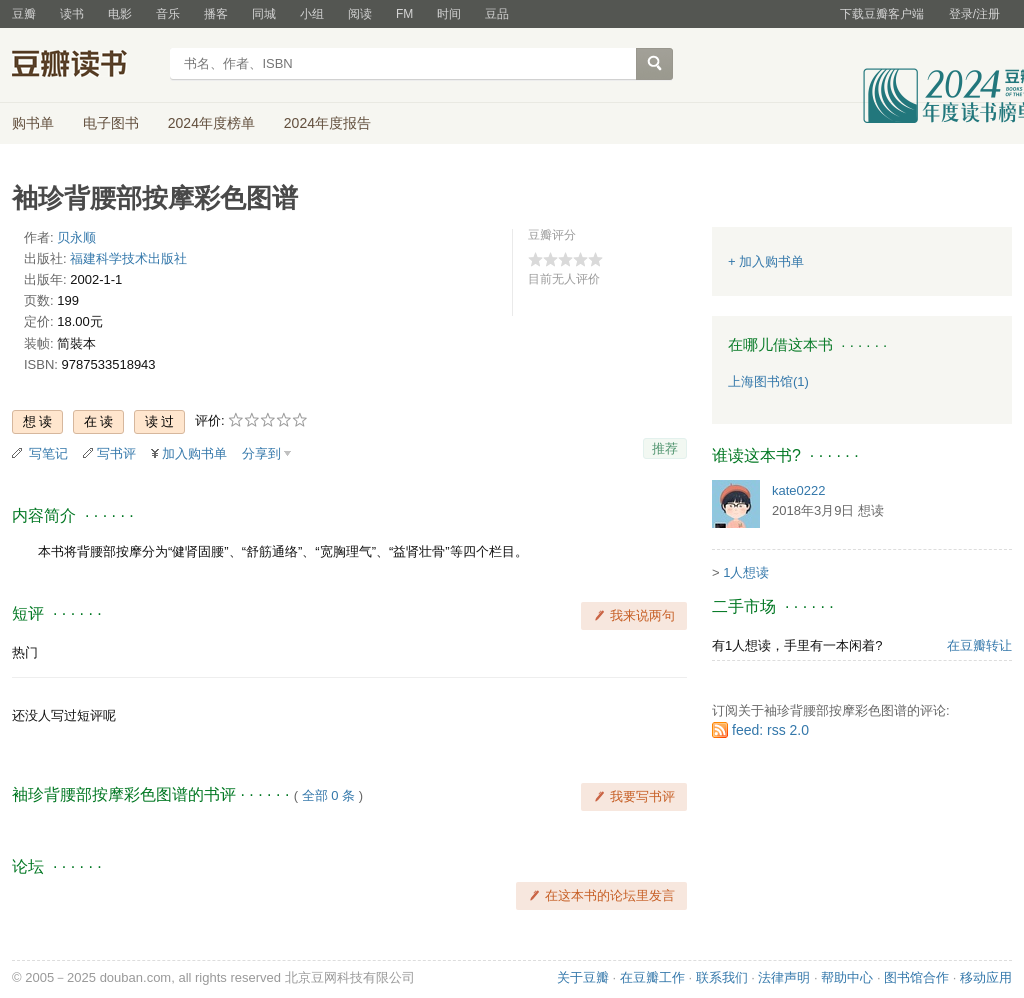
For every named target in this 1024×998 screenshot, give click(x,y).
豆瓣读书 (84, 66)
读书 (72, 14)
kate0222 (799, 490)
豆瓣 (24, 14)
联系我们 (722, 977)
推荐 (665, 448)
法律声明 (784, 977)
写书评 (116, 453)
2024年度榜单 (211, 123)
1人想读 (746, 572)
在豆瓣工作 (652, 977)
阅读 (360, 14)
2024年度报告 (327, 123)
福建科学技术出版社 (128, 258)
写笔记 (48, 453)
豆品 (497, 14)
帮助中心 (847, 977)
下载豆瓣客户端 (882, 14)
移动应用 (986, 977)
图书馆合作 (916, 977)
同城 (264, 14)
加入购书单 (194, 453)
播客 (216, 14)
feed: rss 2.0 (770, 730)
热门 (25, 652)
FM (404, 14)
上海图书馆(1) (768, 381)
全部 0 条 (328, 795)
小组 (312, 14)
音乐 (168, 14)
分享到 (261, 453)
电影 (120, 14)
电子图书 (111, 123)
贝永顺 (76, 237)
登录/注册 (974, 14)
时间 (449, 14)
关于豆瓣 (583, 977)
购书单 (33, 123)
